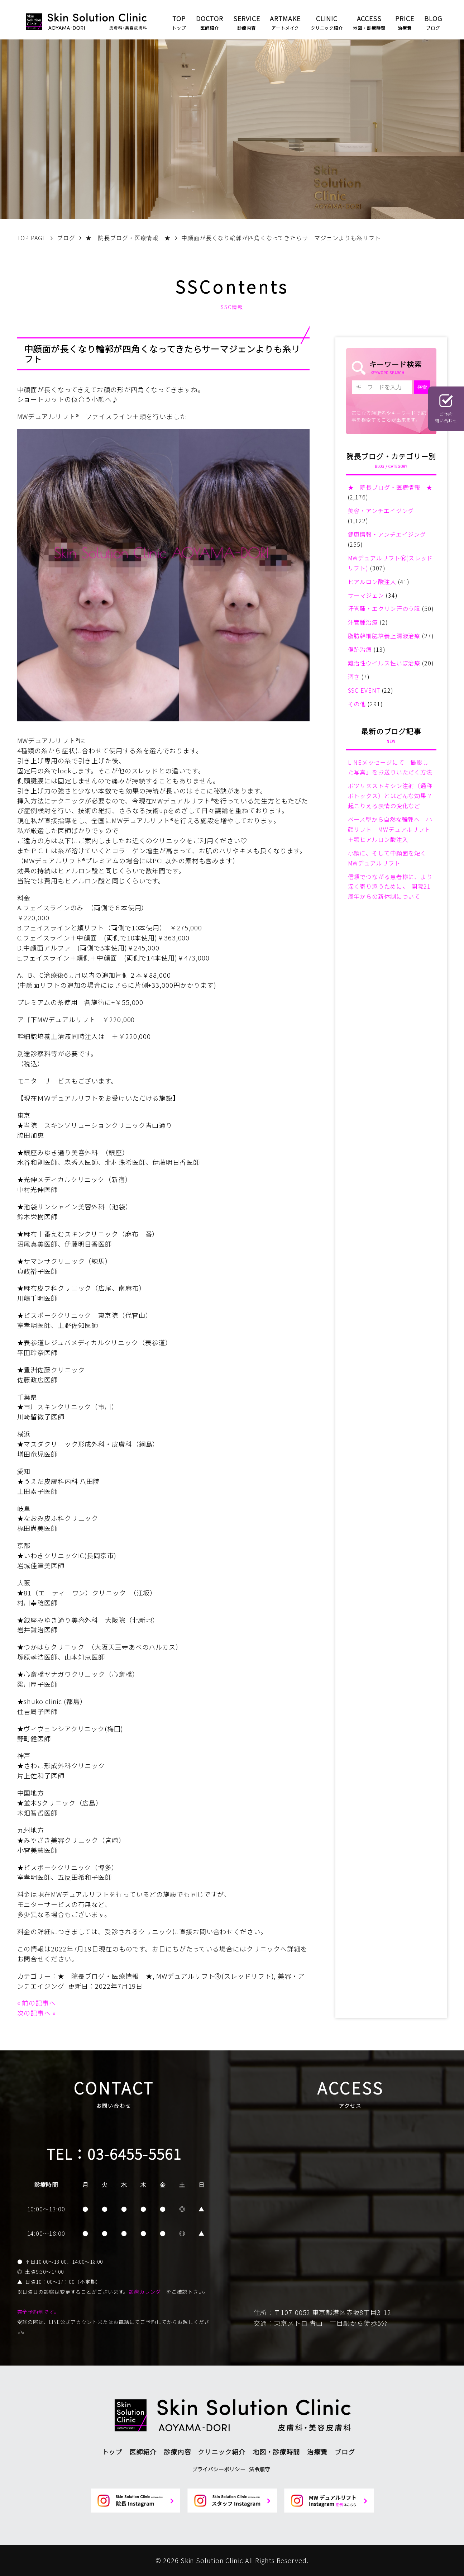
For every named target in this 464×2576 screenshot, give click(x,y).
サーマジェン (366, 595)
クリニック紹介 (221, 2451)
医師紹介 (143, 2451)
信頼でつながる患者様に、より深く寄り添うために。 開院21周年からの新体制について (390, 886)
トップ (112, 2451)
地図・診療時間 (276, 2451)
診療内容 (177, 2451)
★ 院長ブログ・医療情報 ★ (105, 1975)
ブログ (345, 2451)
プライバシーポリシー (218, 2469)
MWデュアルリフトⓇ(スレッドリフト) (215, 1975)
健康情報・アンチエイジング (387, 534)
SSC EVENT (364, 690)
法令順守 (260, 2469)
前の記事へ (39, 2002)
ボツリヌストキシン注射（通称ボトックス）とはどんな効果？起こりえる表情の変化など (390, 795)
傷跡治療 (360, 649)
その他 (357, 703)
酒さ (354, 676)
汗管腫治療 (363, 622)
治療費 (317, 2451)
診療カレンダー (147, 2291)
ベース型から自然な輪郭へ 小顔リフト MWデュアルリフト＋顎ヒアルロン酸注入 (390, 829)
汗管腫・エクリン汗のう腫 (384, 608)
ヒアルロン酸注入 (372, 581)
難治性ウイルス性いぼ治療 (384, 663)
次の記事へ (34, 2012)
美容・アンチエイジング (381, 510)
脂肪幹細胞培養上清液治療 (384, 635)
